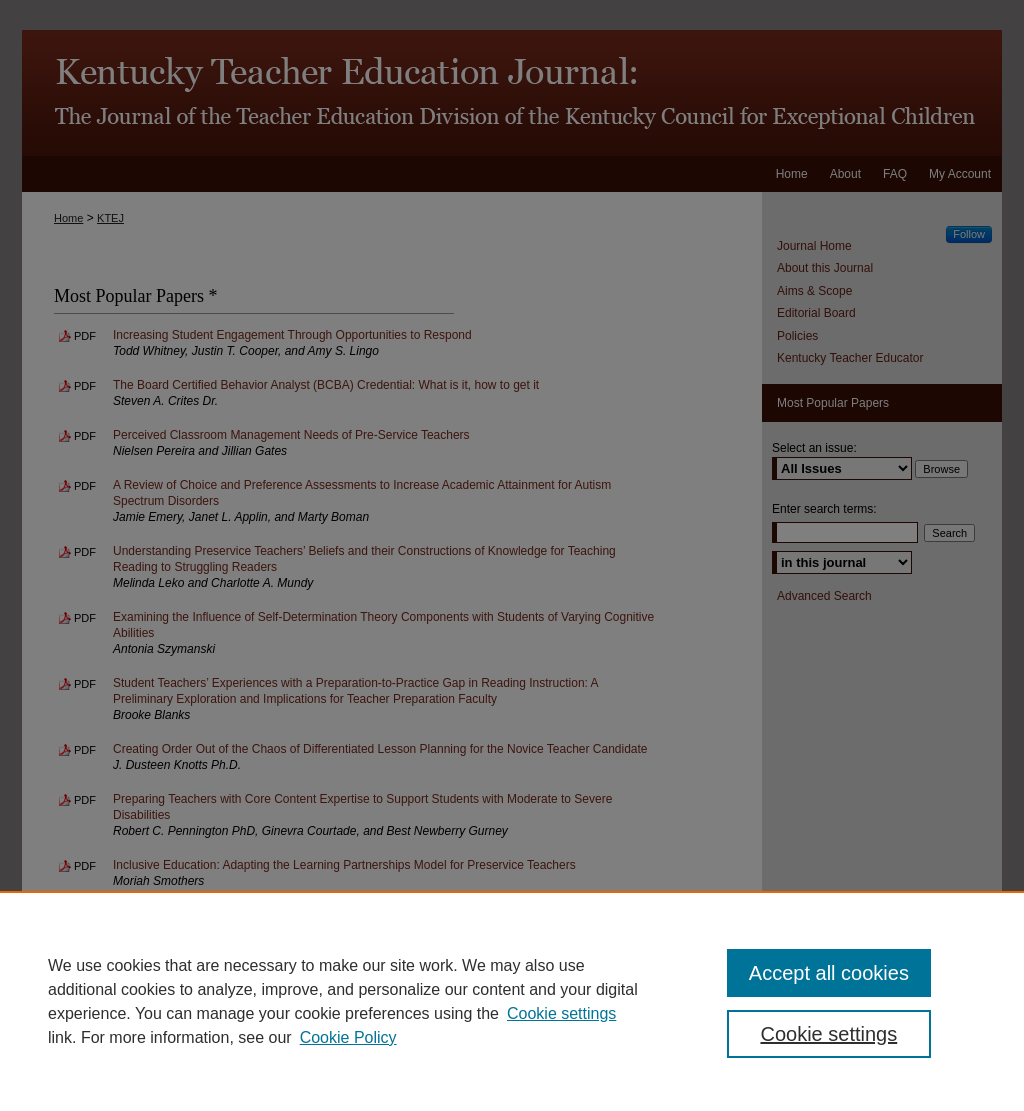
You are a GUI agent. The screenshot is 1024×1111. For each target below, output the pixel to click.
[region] (512, 1001)
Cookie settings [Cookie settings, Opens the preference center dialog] (828, 1034)
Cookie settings (561, 1013)
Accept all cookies (829, 973)
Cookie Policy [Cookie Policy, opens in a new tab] (348, 1037)
